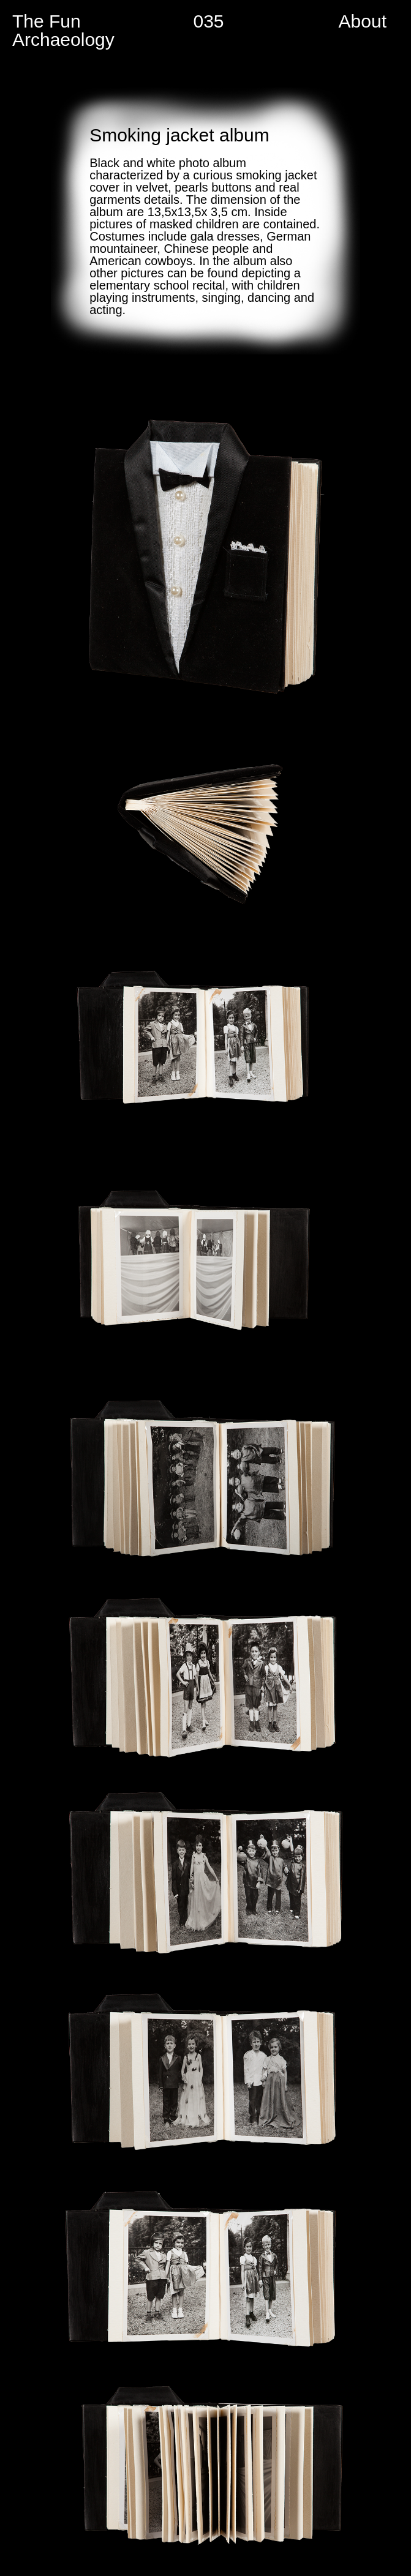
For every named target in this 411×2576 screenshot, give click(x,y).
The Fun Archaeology (63, 30)
